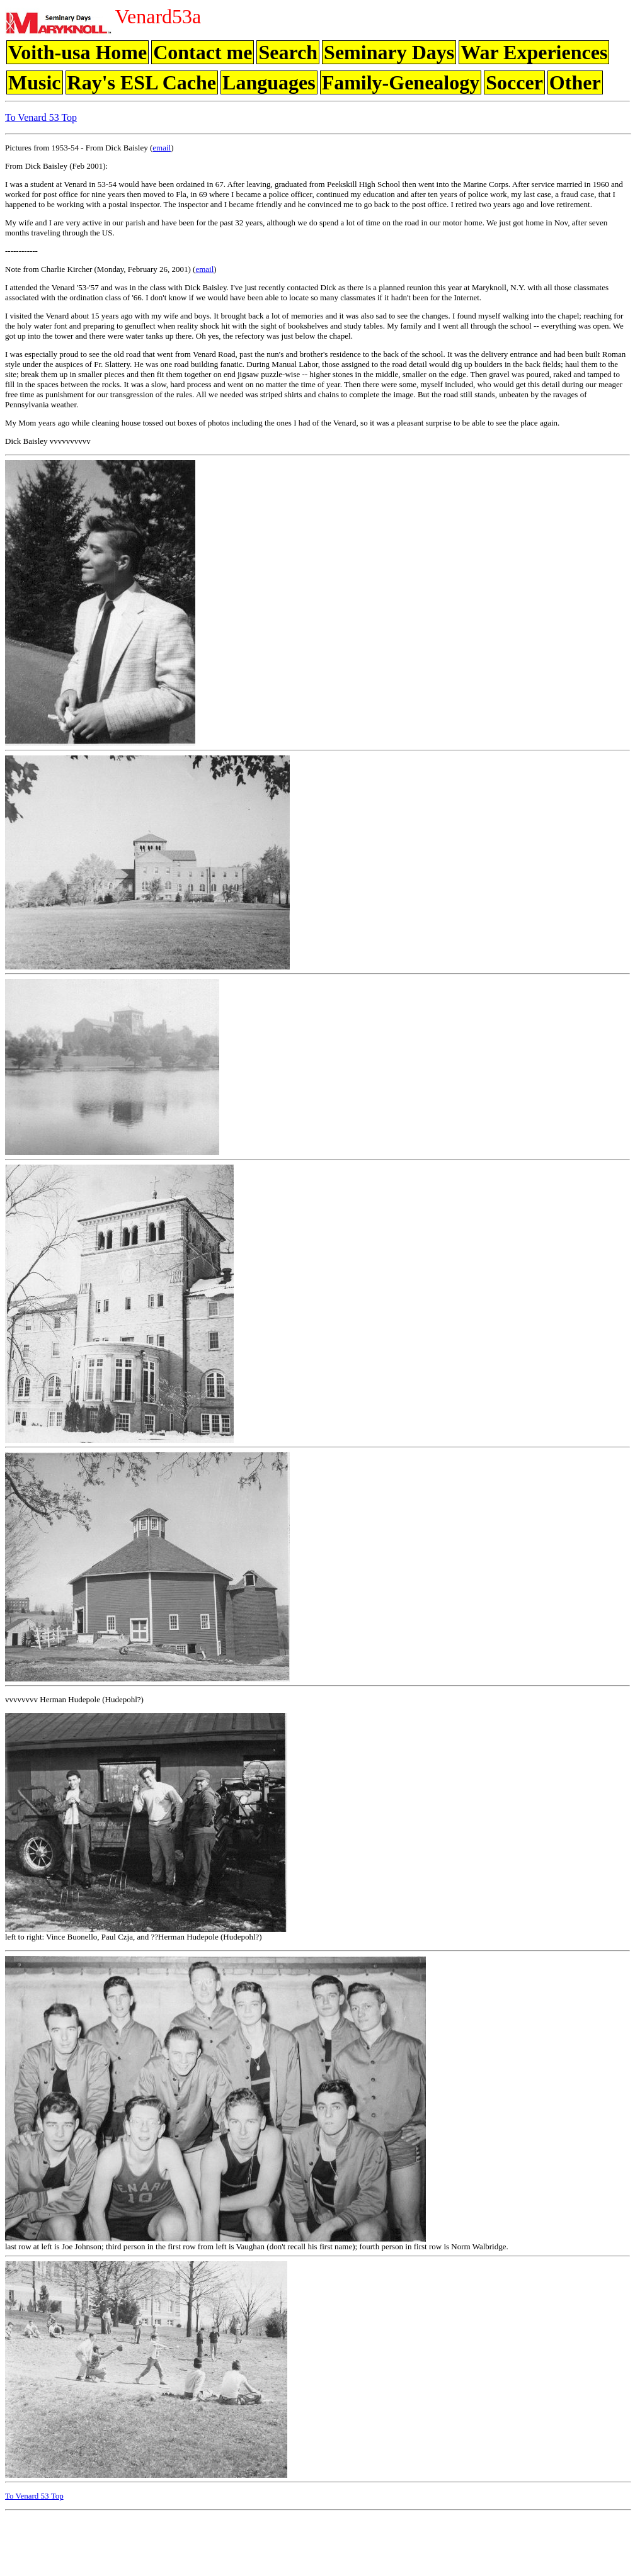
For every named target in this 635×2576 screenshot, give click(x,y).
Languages (269, 82)
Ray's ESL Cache (141, 82)
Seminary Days (389, 52)
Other (575, 82)
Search (288, 52)
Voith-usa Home (77, 52)
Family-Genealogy (401, 82)
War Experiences (534, 52)
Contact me (202, 52)
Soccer (514, 82)
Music (34, 82)
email (161, 147)
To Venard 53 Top (41, 117)
